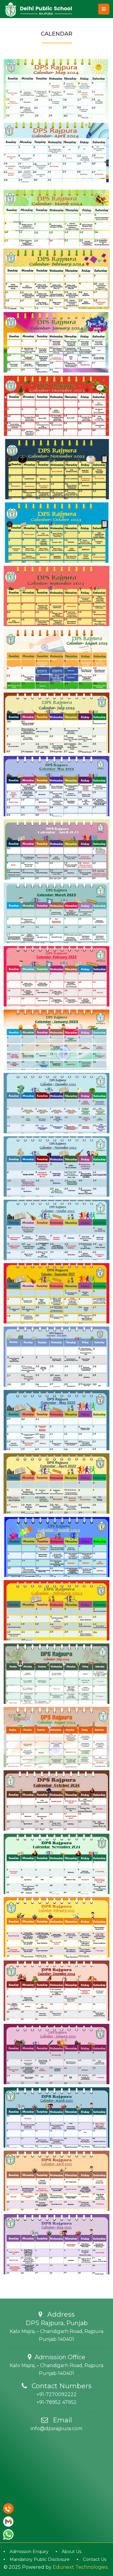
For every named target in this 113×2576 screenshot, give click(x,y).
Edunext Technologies (80, 2567)
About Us (71, 2551)
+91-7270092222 (56, 2394)
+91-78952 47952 (56, 2402)
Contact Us (94, 2559)
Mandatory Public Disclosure (40, 2559)
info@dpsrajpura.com (56, 2428)
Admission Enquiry (29, 2551)
